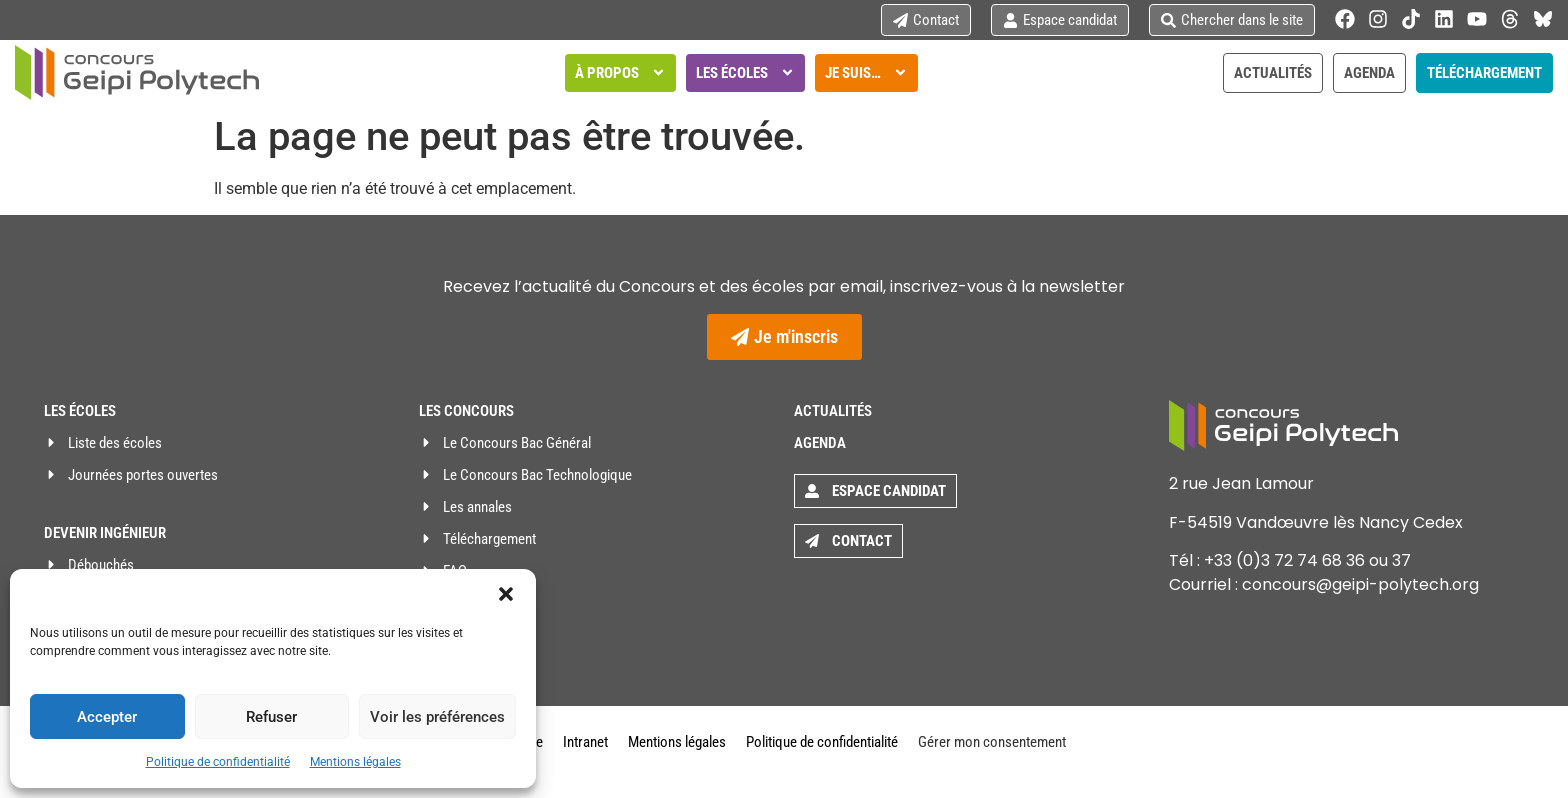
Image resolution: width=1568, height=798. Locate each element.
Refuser (271, 717)
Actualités (833, 411)
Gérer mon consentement (992, 742)
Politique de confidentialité (218, 762)
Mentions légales (355, 762)
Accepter (107, 717)
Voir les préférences (437, 717)
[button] (506, 594)
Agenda (820, 443)
